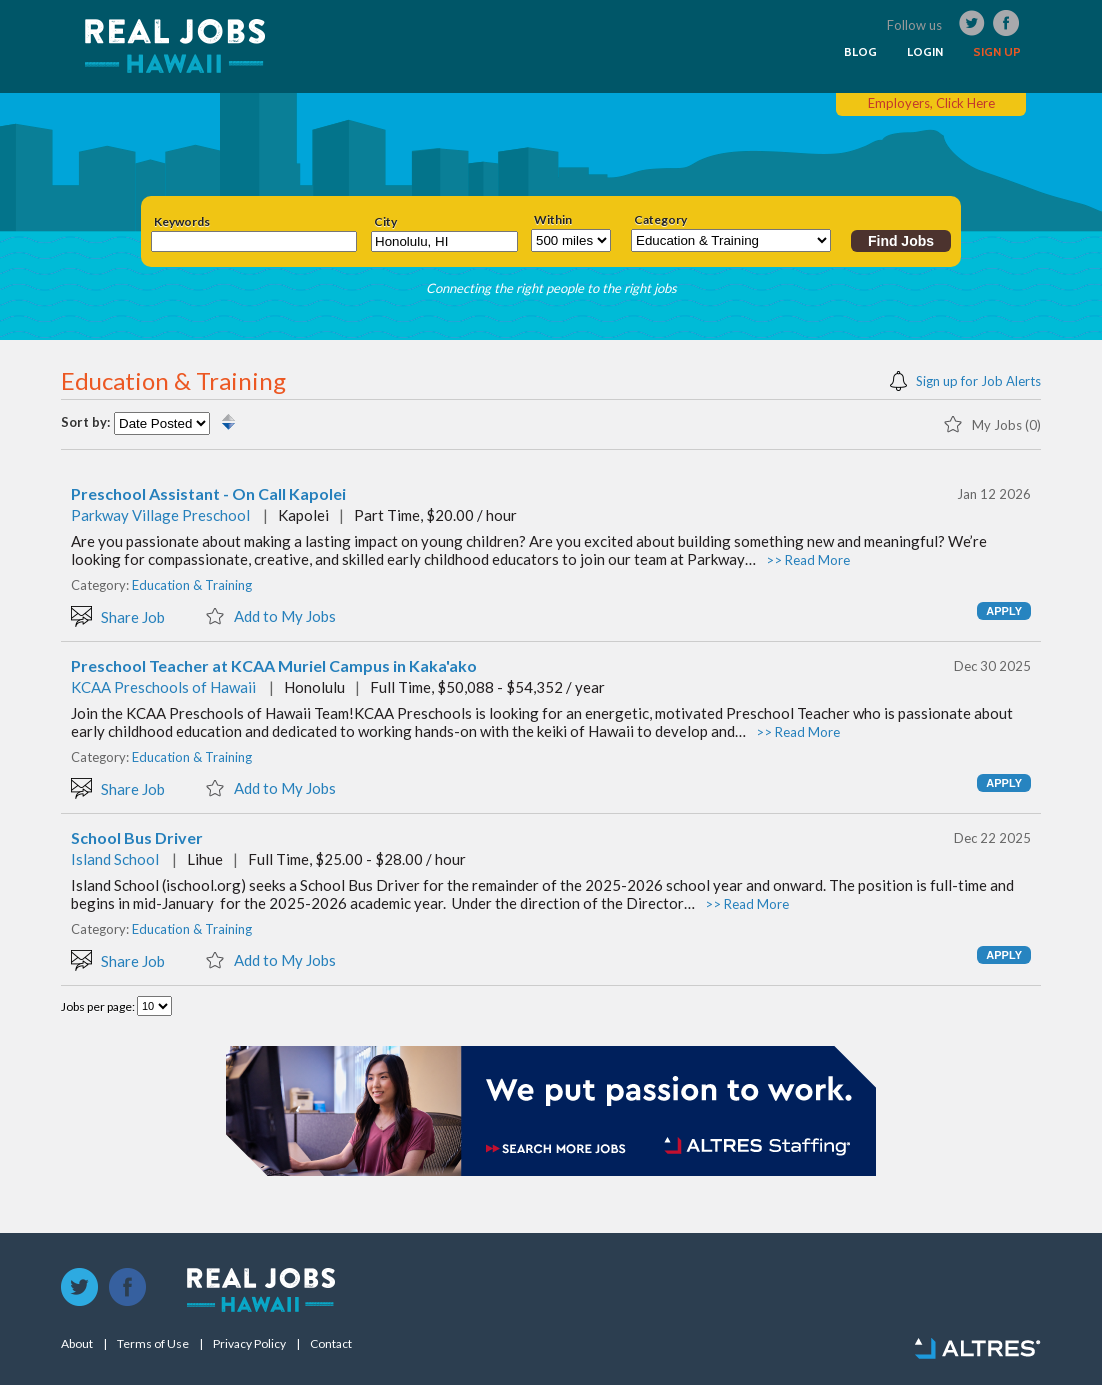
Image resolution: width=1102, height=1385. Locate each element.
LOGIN (925, 52)
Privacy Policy (249, 1344)
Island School (115, 859)
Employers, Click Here (931, 103)
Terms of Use (153, 1344)
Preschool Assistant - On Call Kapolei (208, 494)
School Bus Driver (137, 838)
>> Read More (808, 560)
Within (553, 220)
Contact (331, 1344)
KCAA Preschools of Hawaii (163, 687)
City (385, 222)
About (77, 1344)
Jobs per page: (99, 1006)
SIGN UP (997, 52)
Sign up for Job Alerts (965, 379)
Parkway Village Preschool (160, 515)
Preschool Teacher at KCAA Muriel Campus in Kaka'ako (274, 666)
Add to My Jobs (270, 615)
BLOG (860, 52)
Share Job (118, 615)
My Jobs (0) (992, 423)
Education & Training (192, 585)
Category (660, 220)
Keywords (182, 222)
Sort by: (85, 422)
